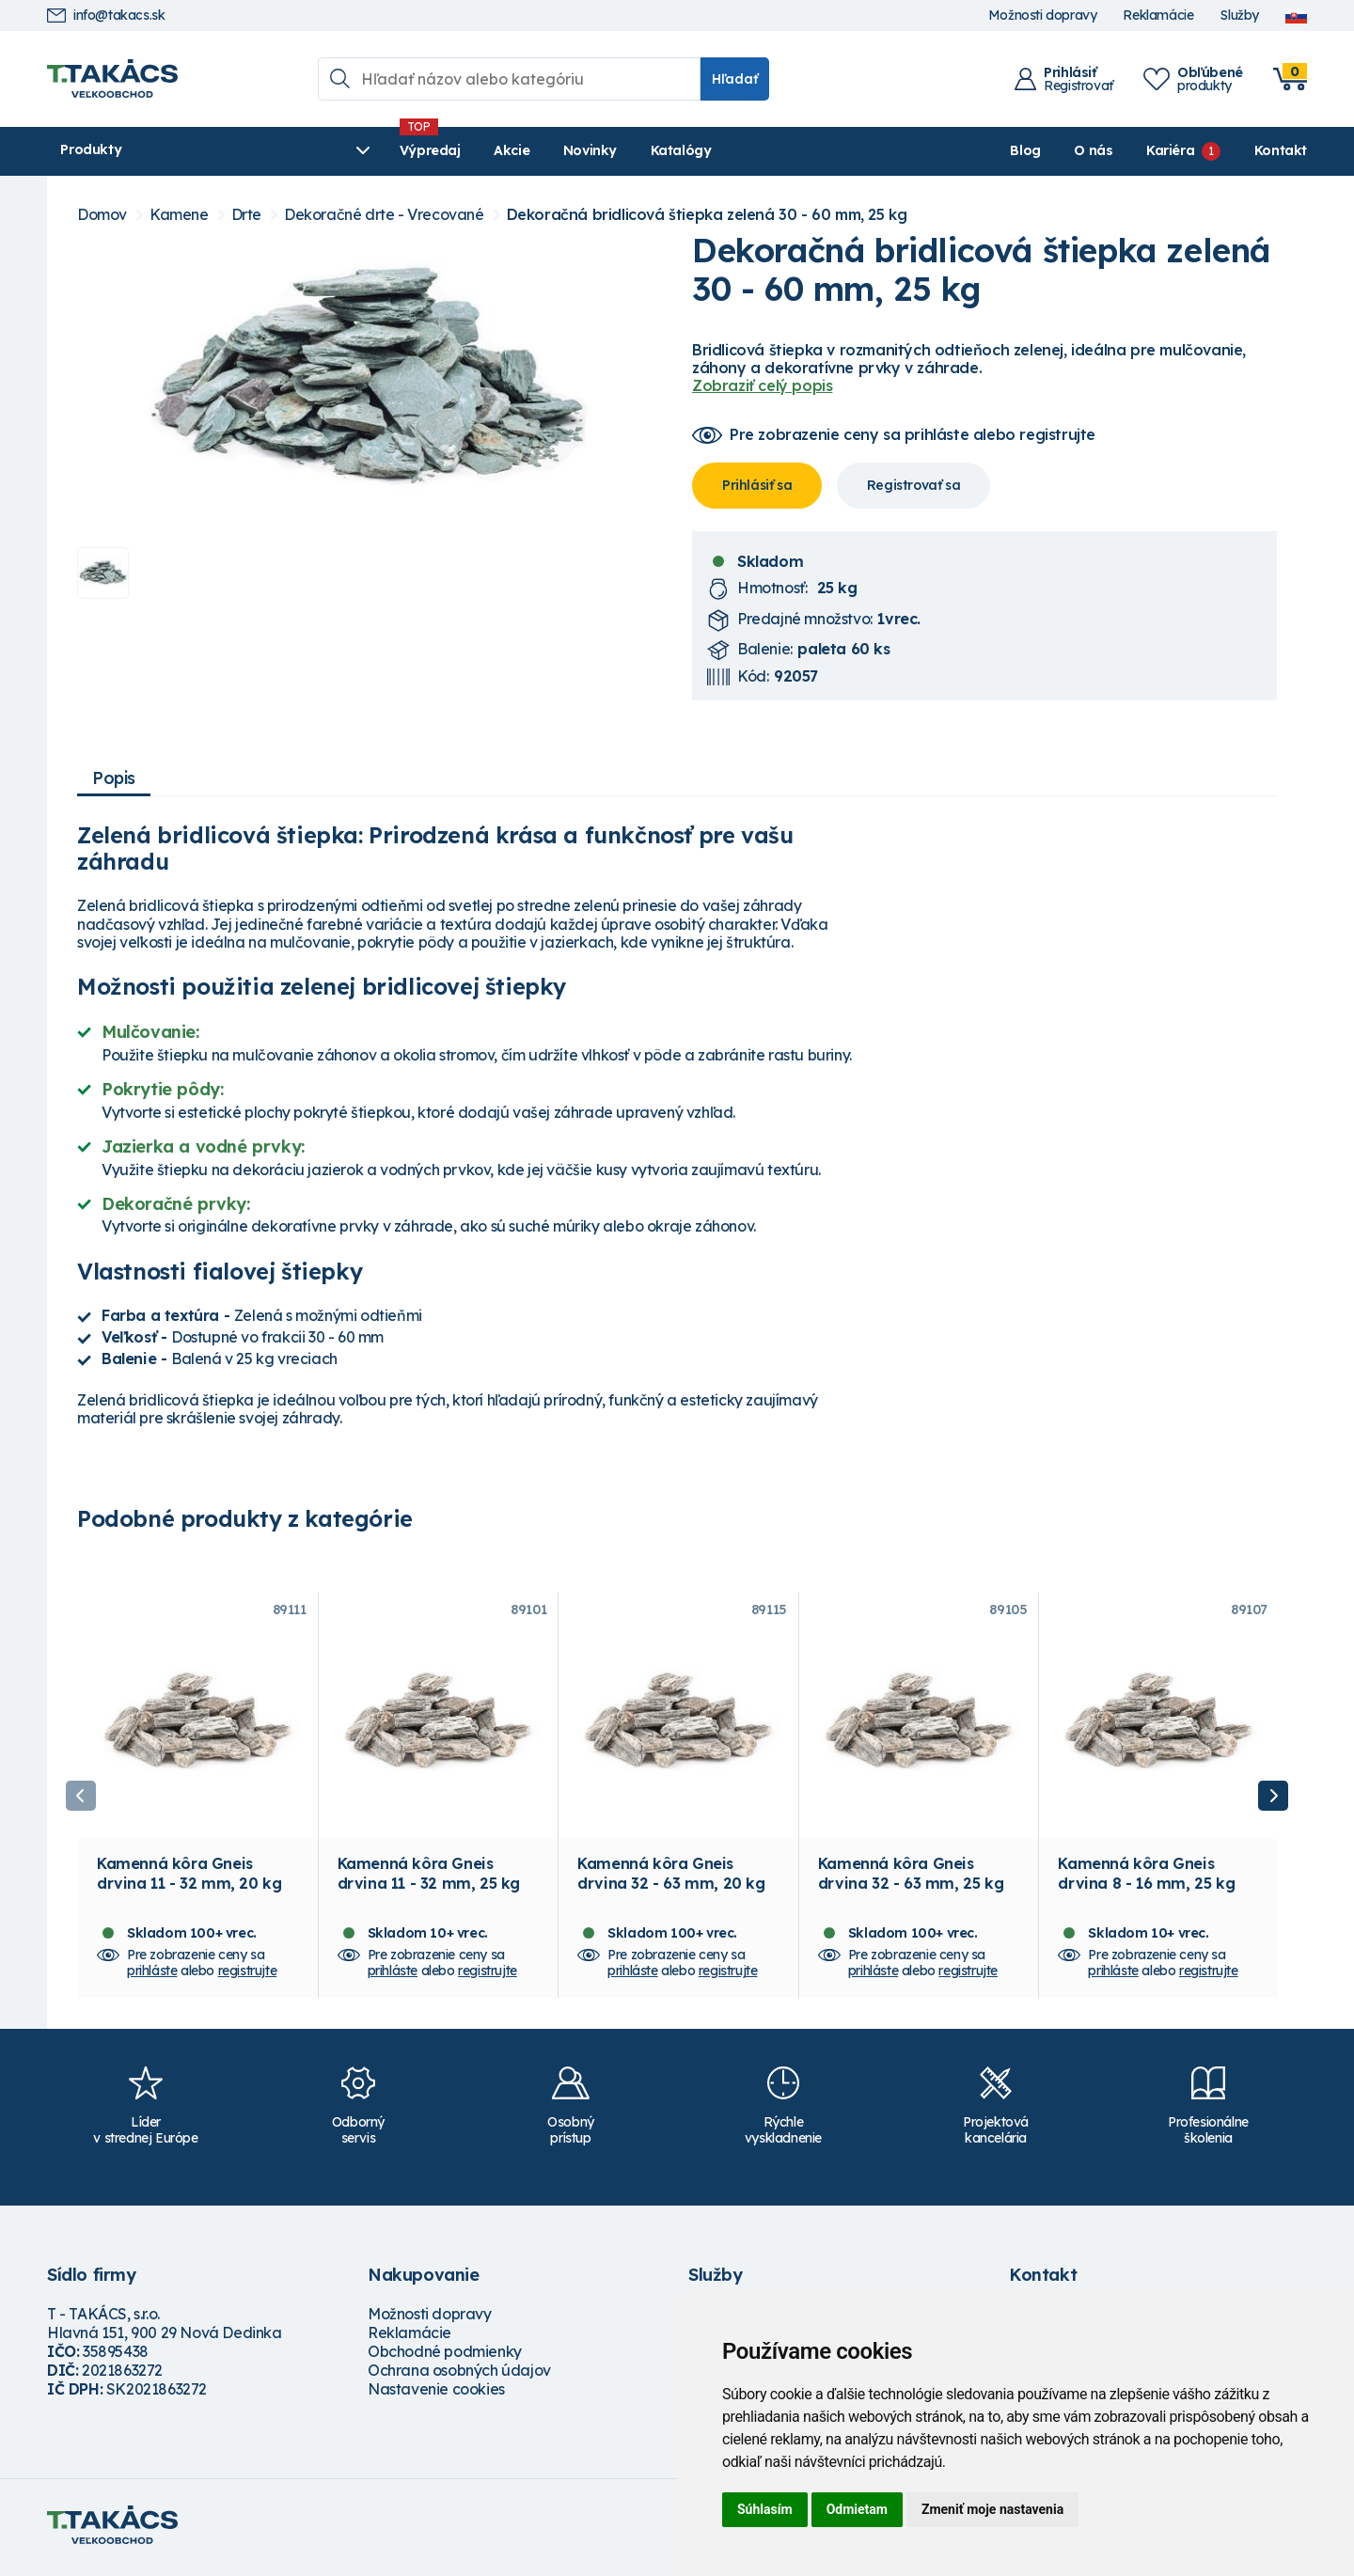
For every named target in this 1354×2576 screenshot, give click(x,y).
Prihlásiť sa (757, 485)
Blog (1025, 150)
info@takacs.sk (106, 16)
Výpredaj (333, 150)
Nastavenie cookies (436, 2394)
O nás (1093, 150)
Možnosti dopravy (1042, 16)
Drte (246, 215)
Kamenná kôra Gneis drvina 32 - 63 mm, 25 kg (910, 1878)
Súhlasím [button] (765, 2509)
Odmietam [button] (857, 2509)
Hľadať (735, 79)
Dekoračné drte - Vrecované (384, 215)
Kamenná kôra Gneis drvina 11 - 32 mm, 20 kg (189, 1878)
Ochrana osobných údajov (459, 2375)
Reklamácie (1158, 16)
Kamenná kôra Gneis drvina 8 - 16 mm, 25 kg (1146, 1878)
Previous (81, 1798)
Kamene (179, 215)
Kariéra (1170, 150)
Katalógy (584, 150)
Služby (1239, 16)
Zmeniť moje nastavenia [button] (992, 2509)
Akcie (415, 150)
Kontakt (1280, 150)
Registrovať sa (913, 485)
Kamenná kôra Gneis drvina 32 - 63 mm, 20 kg (670, 1878)
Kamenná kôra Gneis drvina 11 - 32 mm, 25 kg (429, 1878)
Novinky (493, 150)
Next (1273, 1798)
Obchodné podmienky (445, 2357)
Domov (102, 215)
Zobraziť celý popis (762, 385)
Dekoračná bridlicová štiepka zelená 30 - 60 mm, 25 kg (707, 215)
